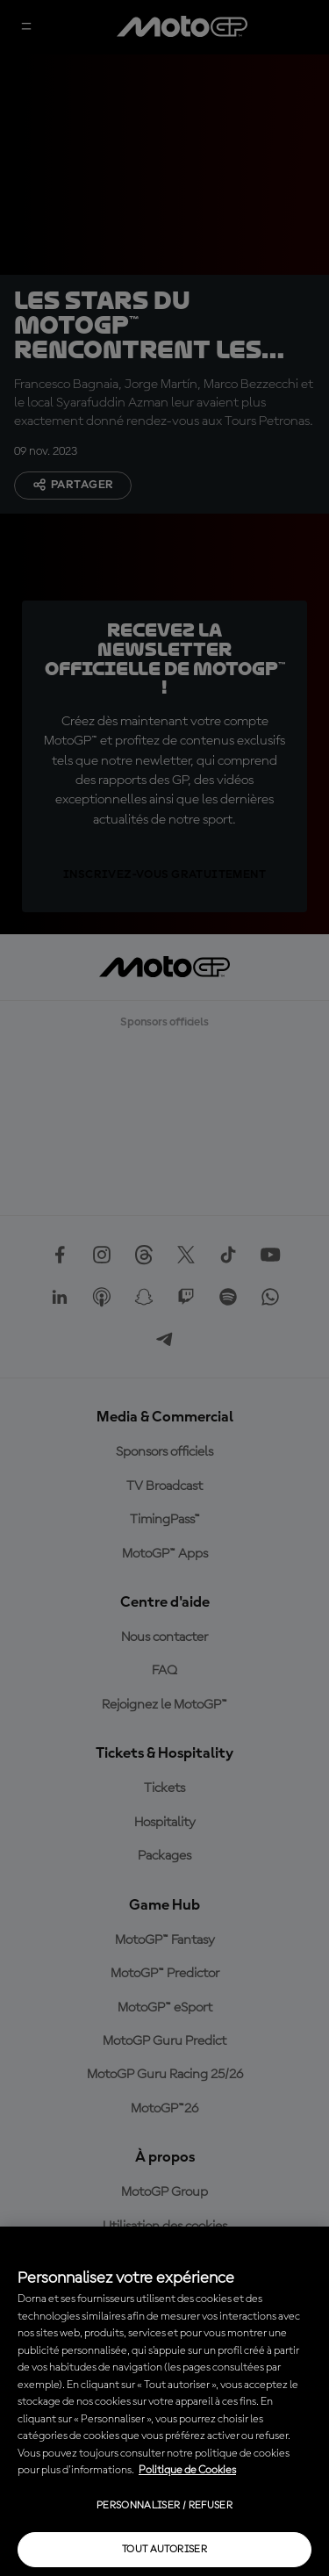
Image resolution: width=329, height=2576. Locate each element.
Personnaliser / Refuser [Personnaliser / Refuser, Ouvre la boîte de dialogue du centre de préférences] (164, 2505)
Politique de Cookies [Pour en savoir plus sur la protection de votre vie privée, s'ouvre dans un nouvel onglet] (187, 2470)
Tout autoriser (164, 2549)
